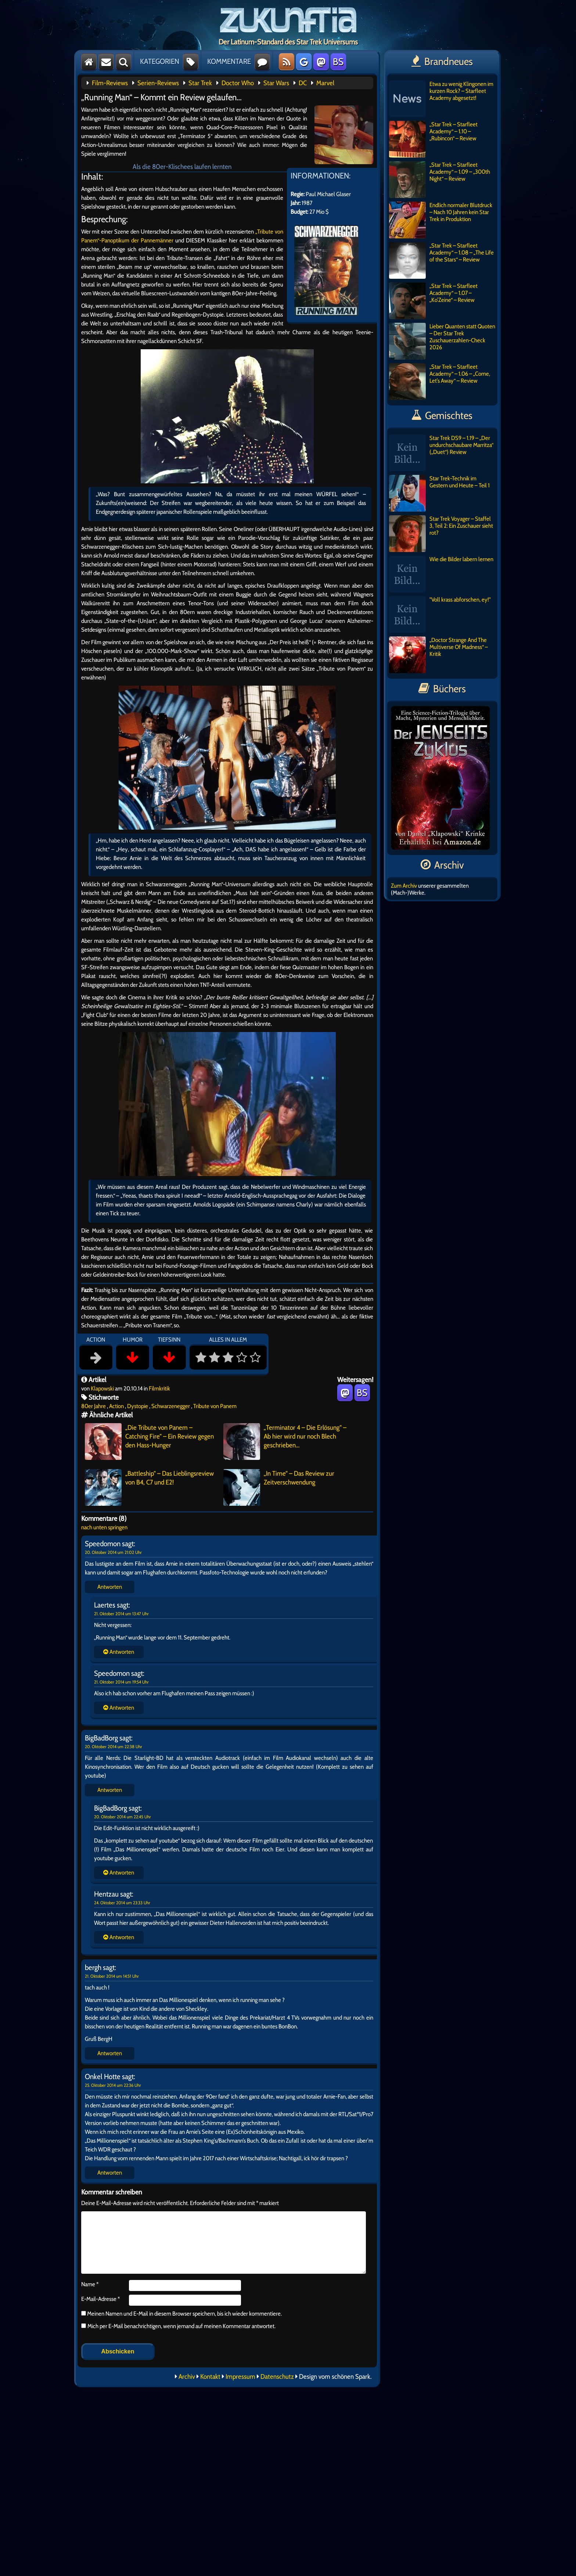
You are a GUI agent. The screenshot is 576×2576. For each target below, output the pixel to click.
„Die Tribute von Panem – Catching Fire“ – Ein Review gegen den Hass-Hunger (149, 1441)
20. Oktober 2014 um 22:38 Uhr (113, 1746)
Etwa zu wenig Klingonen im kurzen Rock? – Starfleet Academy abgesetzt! (441, 98)
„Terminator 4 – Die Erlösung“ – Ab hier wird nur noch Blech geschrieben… (284, 1441)
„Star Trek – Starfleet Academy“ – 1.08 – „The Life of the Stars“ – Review (441, 260)
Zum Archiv (404, 885)
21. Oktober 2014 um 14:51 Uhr (112, 1976)
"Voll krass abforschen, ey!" (440, 614)
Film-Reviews (110, 83)
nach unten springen (104, 1527)
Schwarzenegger (170, 1406)
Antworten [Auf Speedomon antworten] (109, 1586)
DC (303, 83)
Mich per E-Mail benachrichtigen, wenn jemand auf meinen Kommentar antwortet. (178, 2326)
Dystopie (137, 1406)
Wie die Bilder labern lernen (441, 574)
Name (89, 2284)
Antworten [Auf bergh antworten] (109, 2053)
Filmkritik (159, 1388)
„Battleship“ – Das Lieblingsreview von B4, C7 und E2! (149, 1487)
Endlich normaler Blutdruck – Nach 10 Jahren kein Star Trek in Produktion (440, 220)
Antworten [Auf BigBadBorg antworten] (109, 1789)
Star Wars (276, 83)
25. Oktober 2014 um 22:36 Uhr (113, 2085)
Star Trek (200, 83)
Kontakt (210, 2377)
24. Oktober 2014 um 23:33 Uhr (122, 1902)
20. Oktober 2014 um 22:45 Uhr (122, 1816)
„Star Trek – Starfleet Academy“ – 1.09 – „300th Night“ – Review (439, 179)
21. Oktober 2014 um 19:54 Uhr (121, 1682)
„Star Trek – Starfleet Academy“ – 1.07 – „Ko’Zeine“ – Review (433, 300)
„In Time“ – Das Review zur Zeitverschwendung (278, 1487)
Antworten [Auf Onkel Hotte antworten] (109, 2172)
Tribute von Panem (215, 1406)
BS (338, 62)
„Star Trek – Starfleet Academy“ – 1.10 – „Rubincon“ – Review (433, 139)
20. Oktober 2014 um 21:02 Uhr (113, 1552)
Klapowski (102, 1388)
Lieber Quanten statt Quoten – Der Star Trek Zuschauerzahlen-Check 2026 (442, 341)
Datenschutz (277, 2377)
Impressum (240, 2377)
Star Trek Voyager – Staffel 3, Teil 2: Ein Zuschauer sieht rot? (441, 533)
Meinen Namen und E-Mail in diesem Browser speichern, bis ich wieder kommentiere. (184, 2313)
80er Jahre (93, 1406)
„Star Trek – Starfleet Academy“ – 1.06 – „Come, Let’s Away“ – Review (439, 381)
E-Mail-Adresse (100, 2298)
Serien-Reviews (158, 83)
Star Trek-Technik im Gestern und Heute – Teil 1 (439, 493)
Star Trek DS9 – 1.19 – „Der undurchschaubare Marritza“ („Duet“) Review (441, 452)
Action (116, 1406)
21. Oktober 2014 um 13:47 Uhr (121, 1613)
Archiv (187, 2377)
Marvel (325, 83)
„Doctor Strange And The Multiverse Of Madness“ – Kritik (438, 654)
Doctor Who (238, 83)
